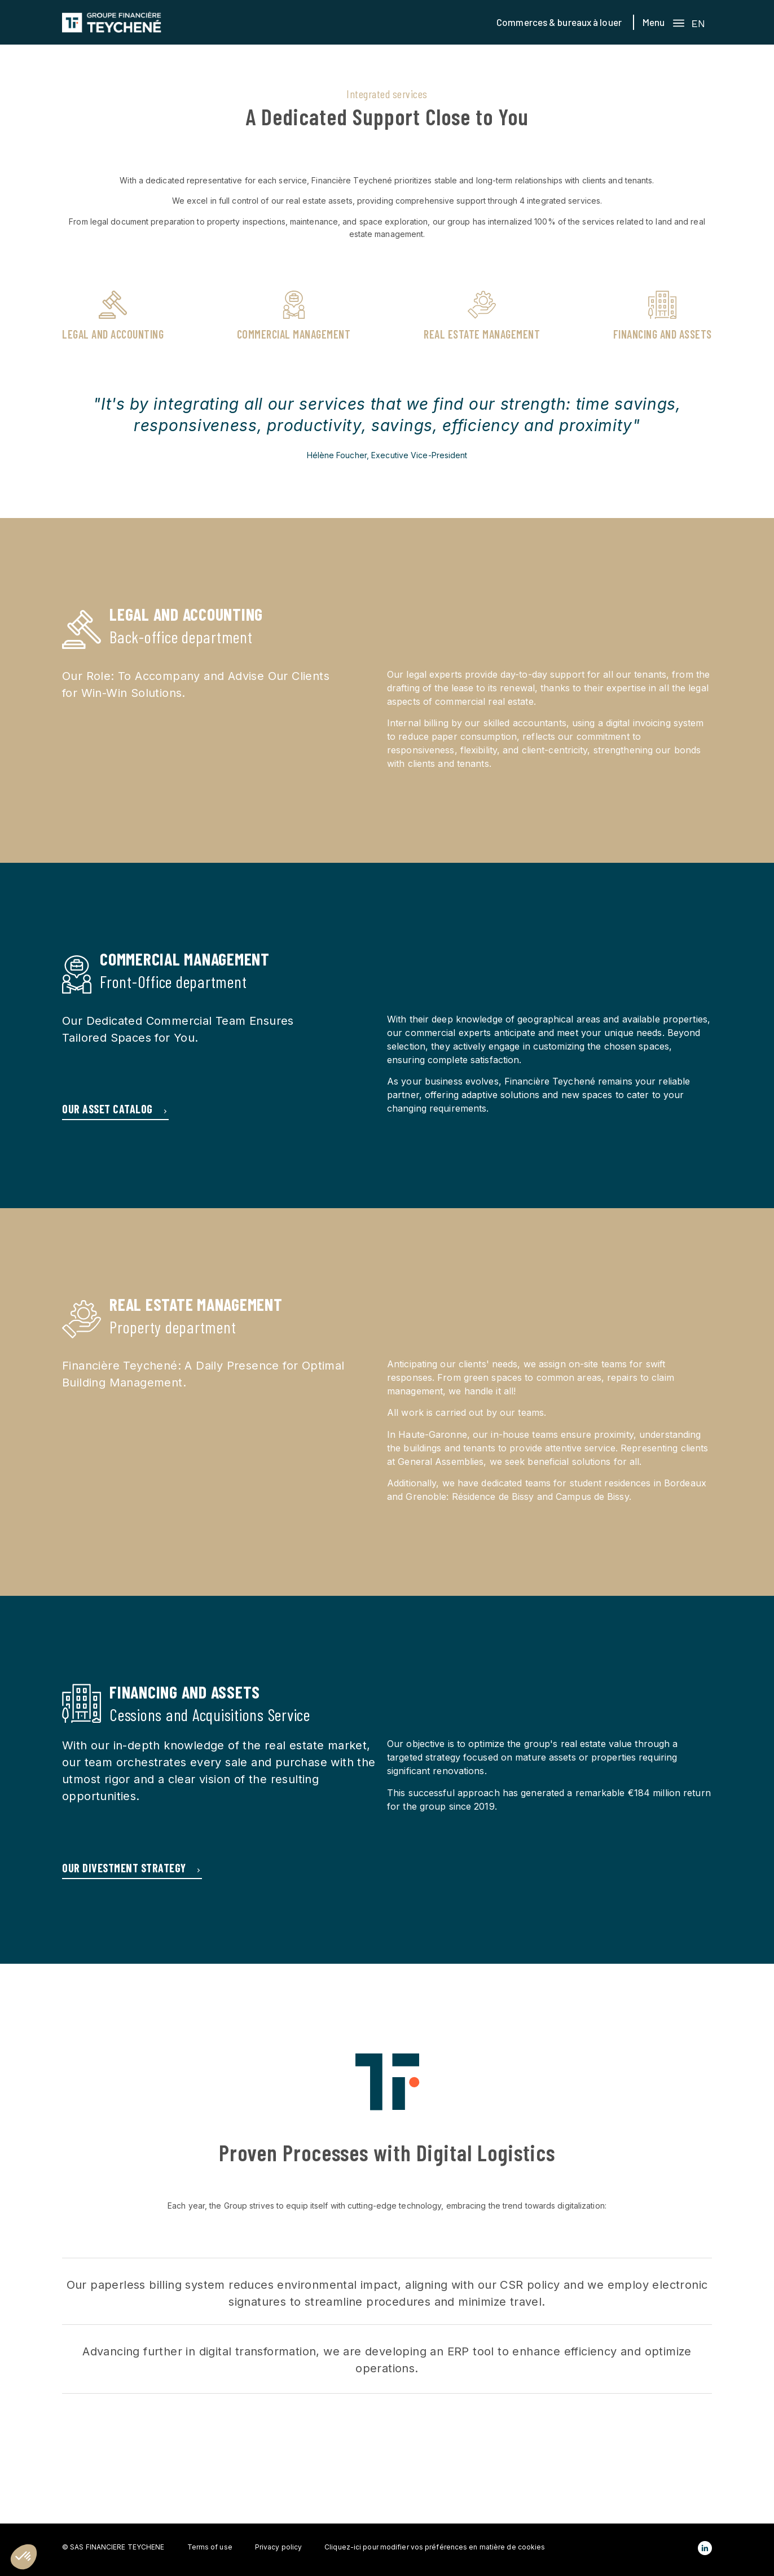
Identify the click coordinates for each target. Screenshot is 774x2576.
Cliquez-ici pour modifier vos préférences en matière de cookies (434, 2547)
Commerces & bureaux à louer (559, 22)
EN (698, 23)
